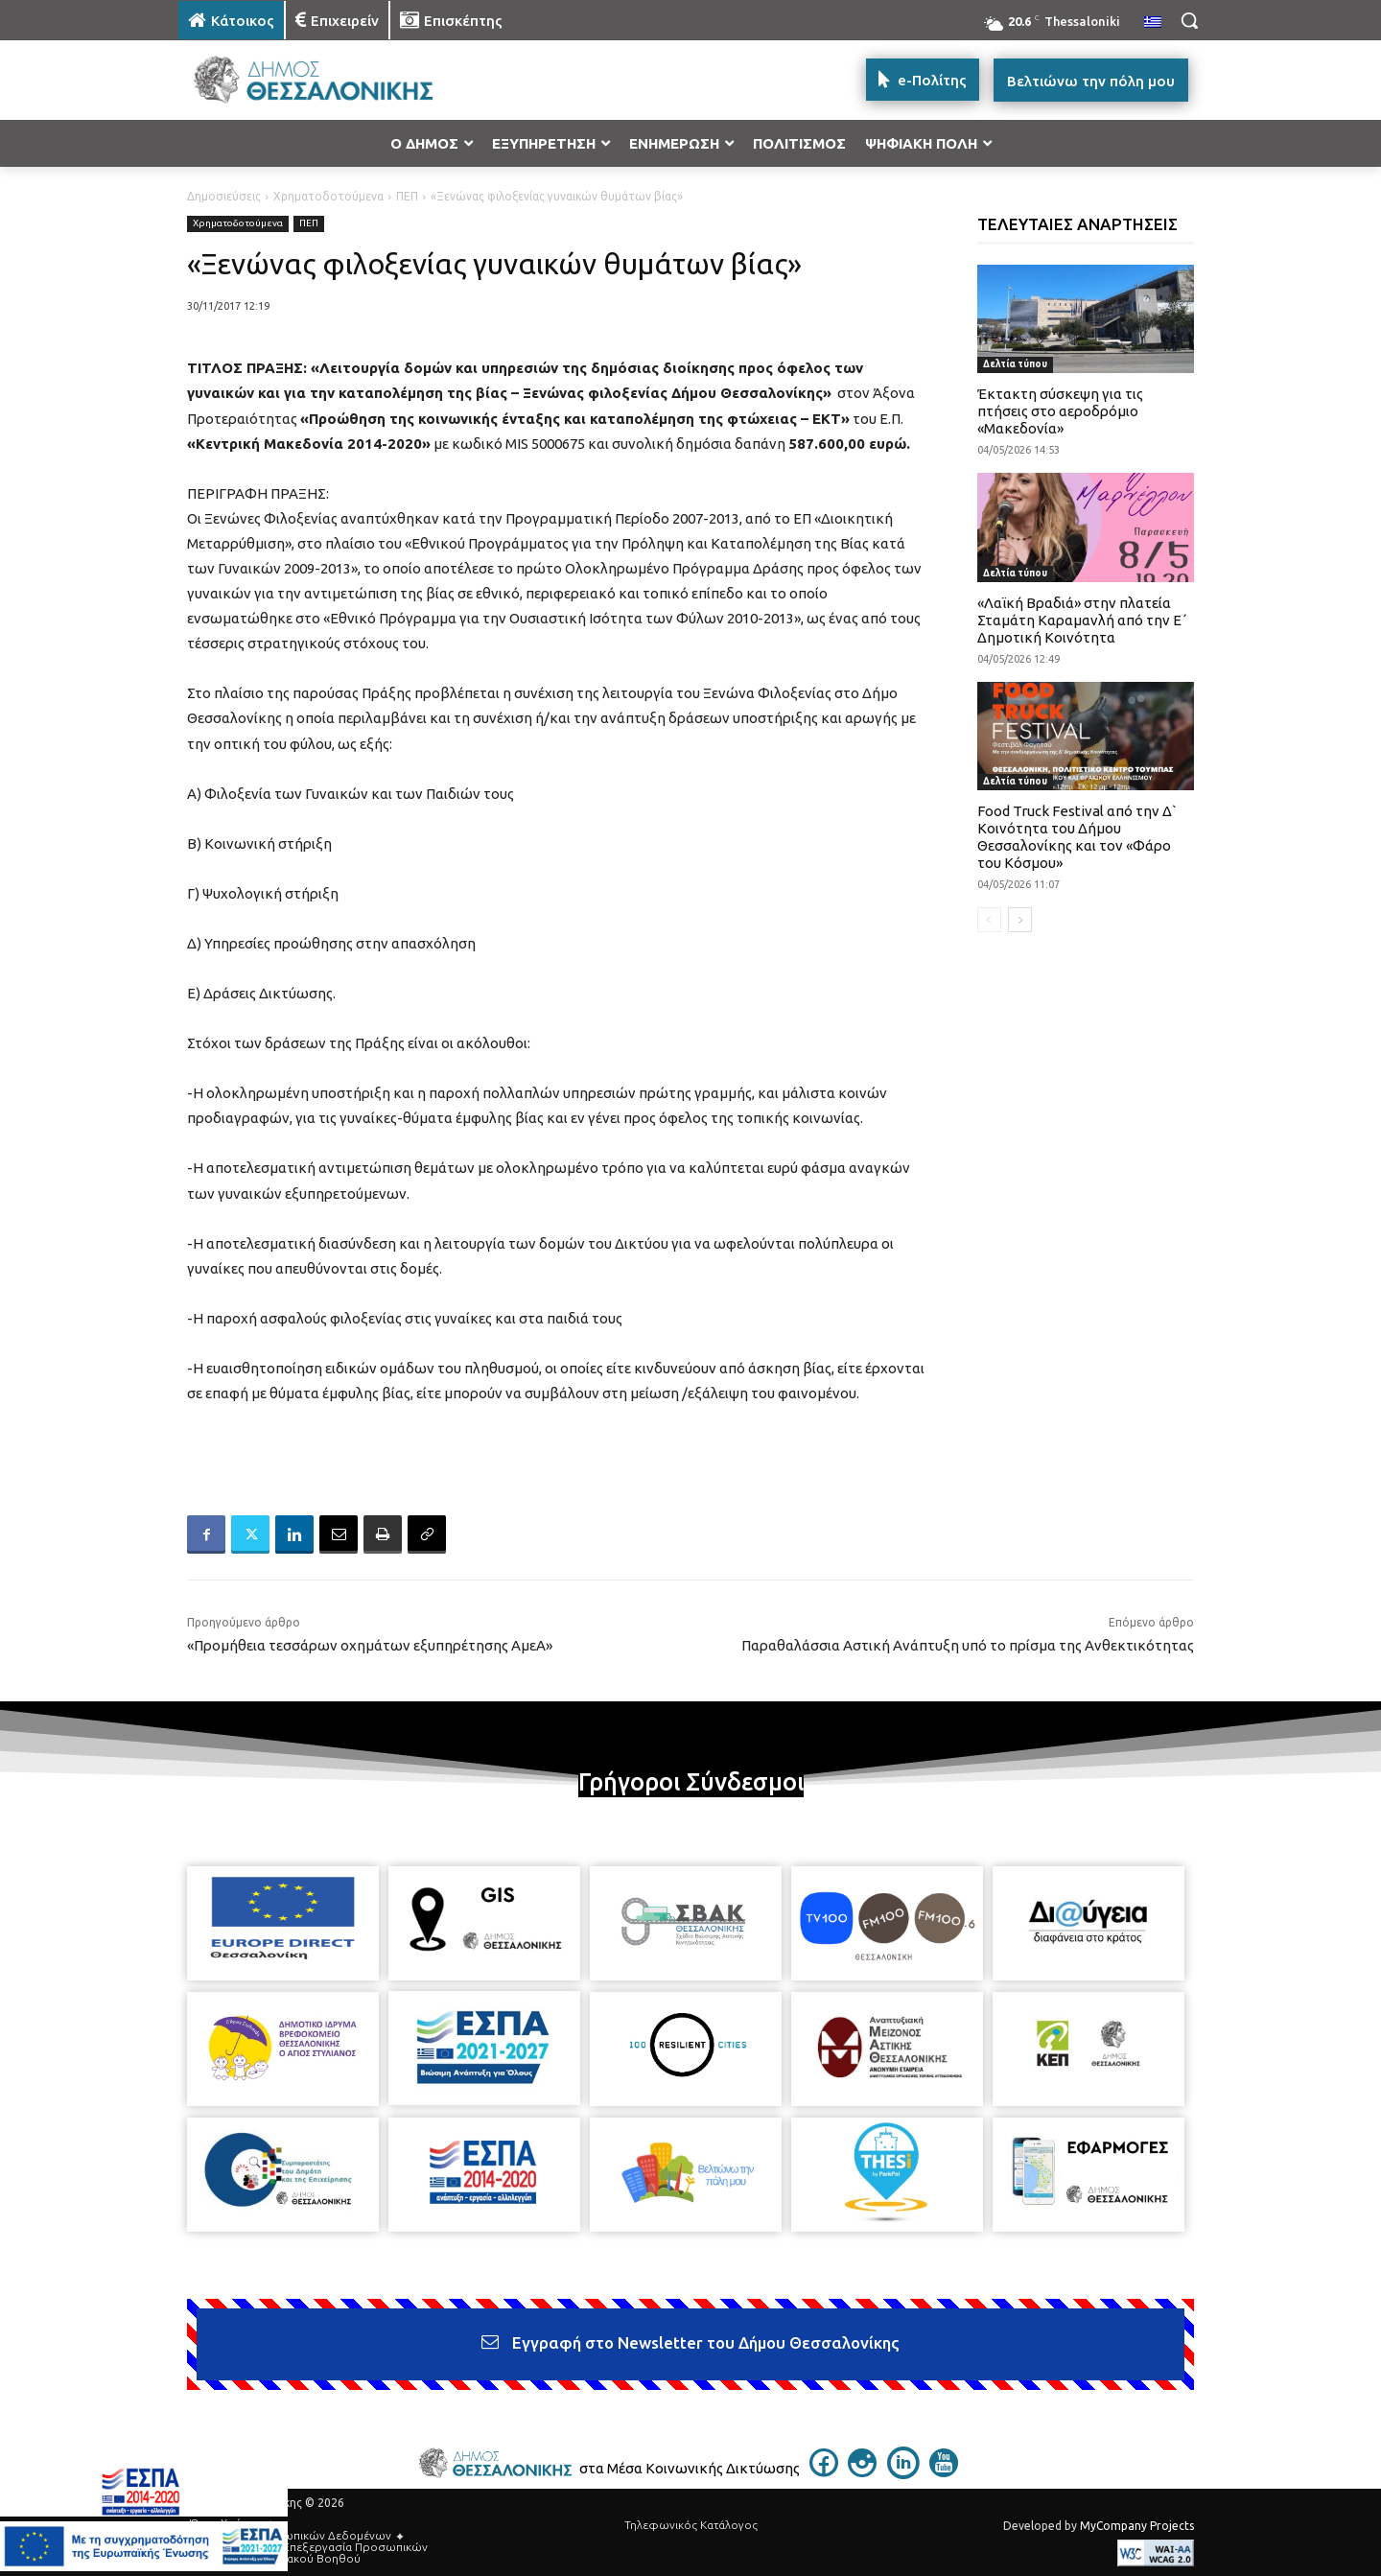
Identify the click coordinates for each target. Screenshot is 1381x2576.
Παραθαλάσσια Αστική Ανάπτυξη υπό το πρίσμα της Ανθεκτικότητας (967, 1645)
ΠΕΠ (407, 196)
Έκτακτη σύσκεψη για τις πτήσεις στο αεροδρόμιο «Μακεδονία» (1060, 411)
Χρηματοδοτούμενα (328, 196)
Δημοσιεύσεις (224, 196)
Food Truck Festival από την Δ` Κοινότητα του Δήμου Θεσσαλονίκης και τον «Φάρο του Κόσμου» (1077, 837)
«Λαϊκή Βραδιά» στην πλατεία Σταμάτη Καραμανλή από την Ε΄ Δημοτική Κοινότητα (1082, 620)
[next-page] (1020, 919)
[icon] (824, 2471)
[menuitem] (1152, 23)
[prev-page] (989, 919)
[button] (1189, 20)
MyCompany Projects (1137, 2525)
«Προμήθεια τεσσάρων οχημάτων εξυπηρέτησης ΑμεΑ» (369, 1645)
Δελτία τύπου (1015, 364)
